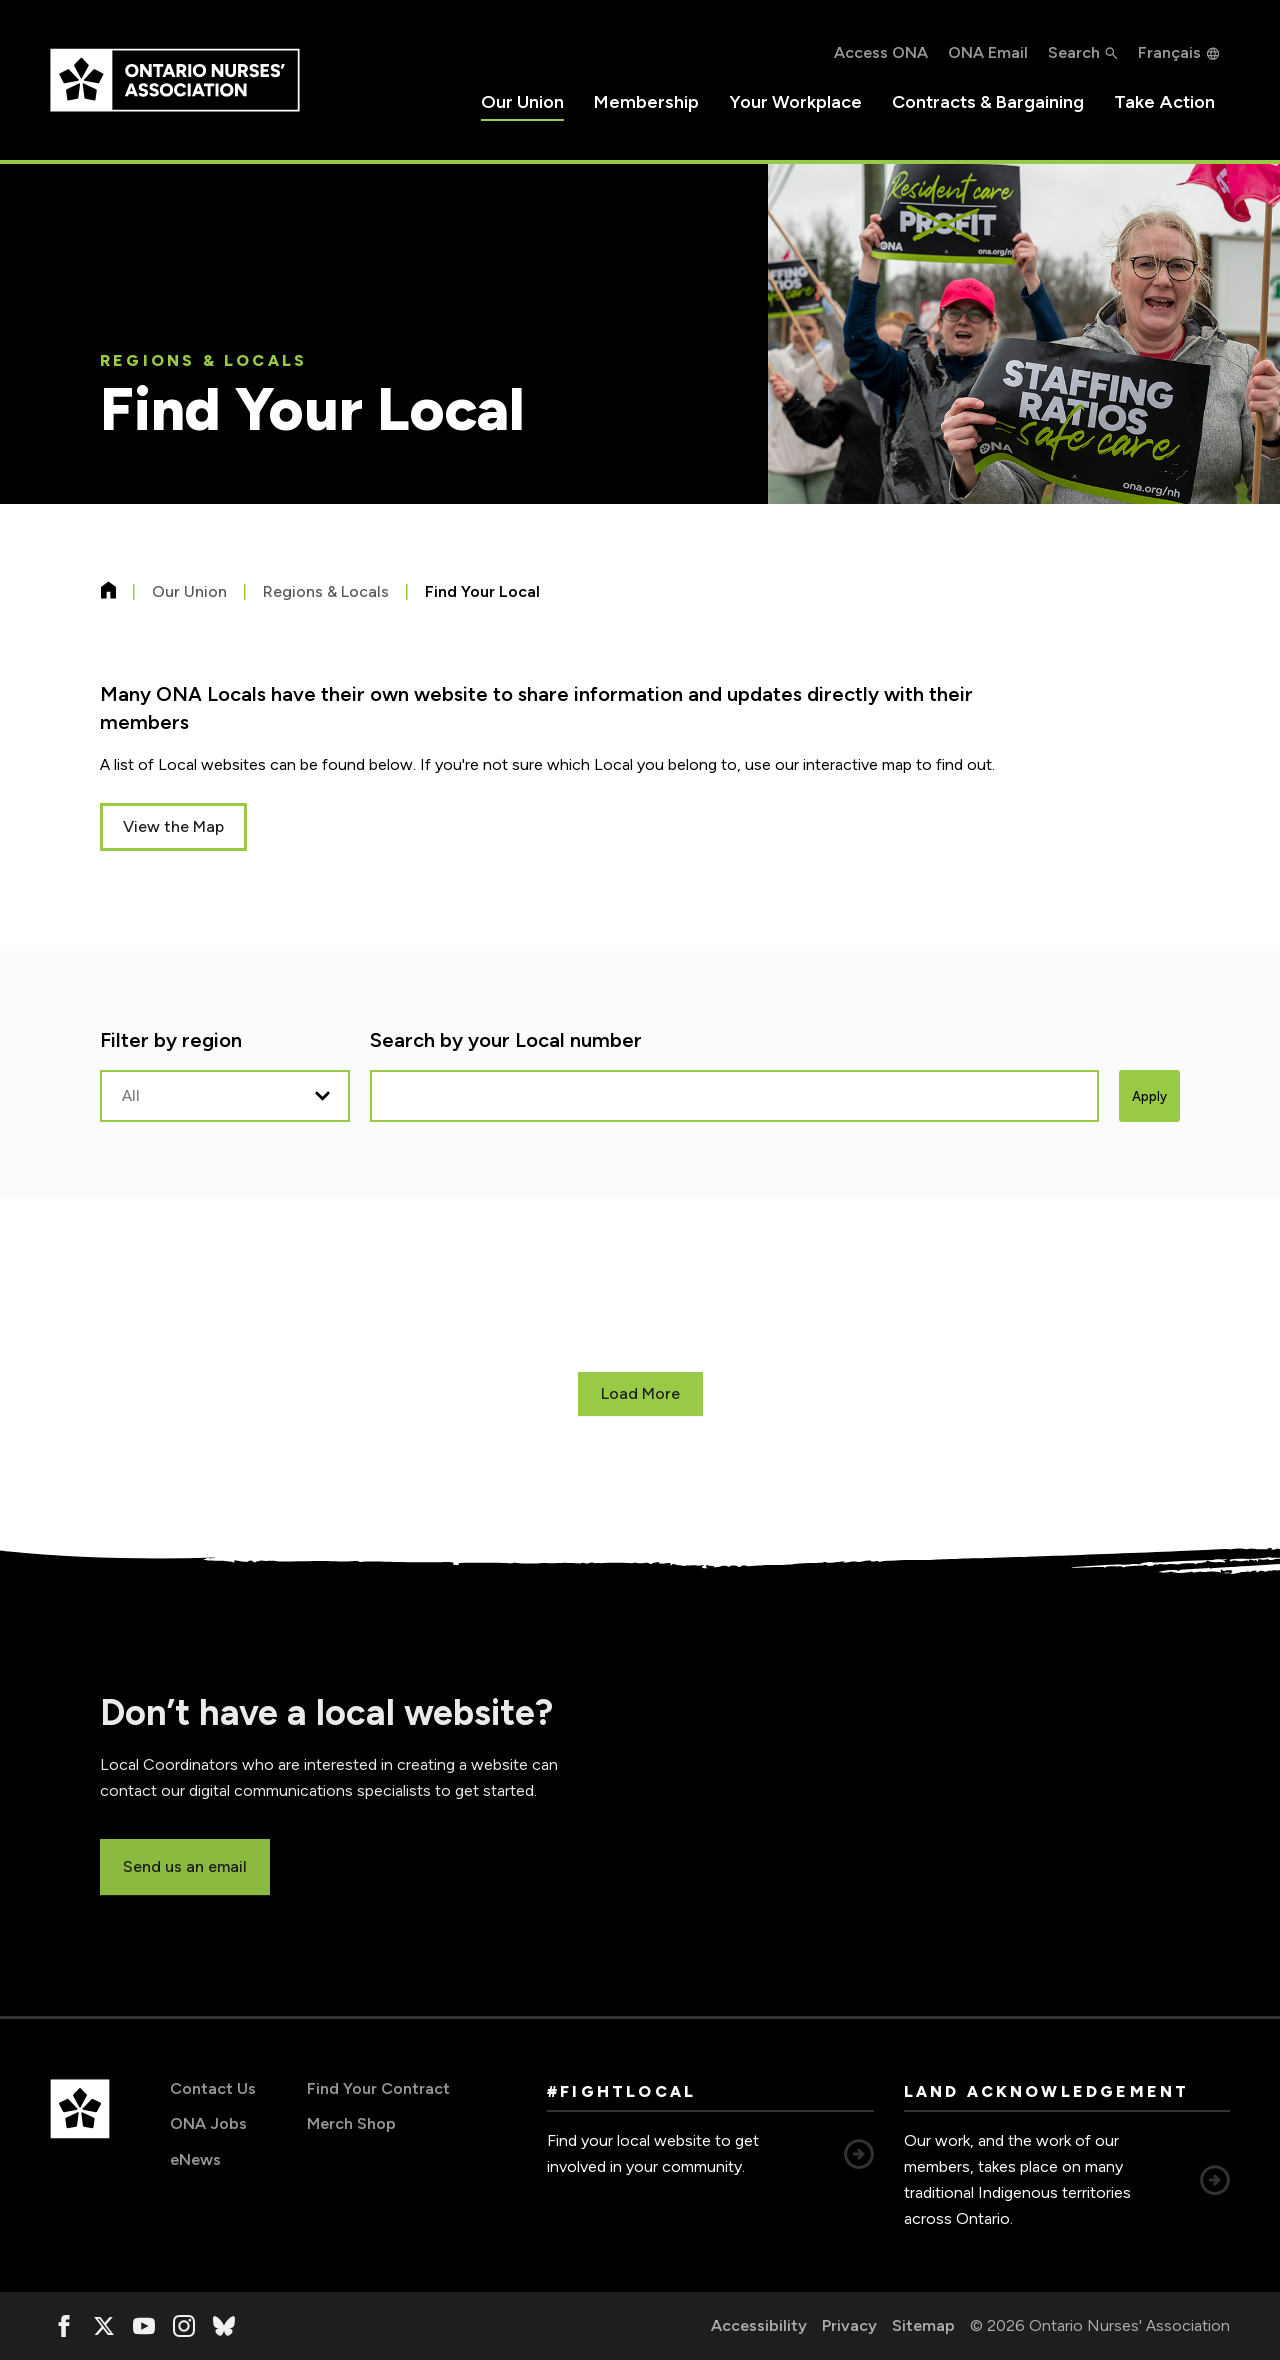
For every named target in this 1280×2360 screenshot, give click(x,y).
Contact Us (213, 2088)
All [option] (131, 1095)
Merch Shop (351, 2123)
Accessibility (759, 2325)
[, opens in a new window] (64, 2326)
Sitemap (923, 2325)
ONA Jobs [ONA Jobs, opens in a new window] (208, 2123)
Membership (646, 102)
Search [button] (1074, 52)
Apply (1149, 1096)
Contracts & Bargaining (988, 102)
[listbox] (225, 1096)
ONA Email (988, 52)
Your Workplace (795, 102)
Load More (640, 1393)
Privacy (849, 2325)
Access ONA (881, 52)
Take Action (1164, 102)
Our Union (522, 102)
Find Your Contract (378, 2088)
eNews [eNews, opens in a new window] (195, 2159)
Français (1169, 52)
